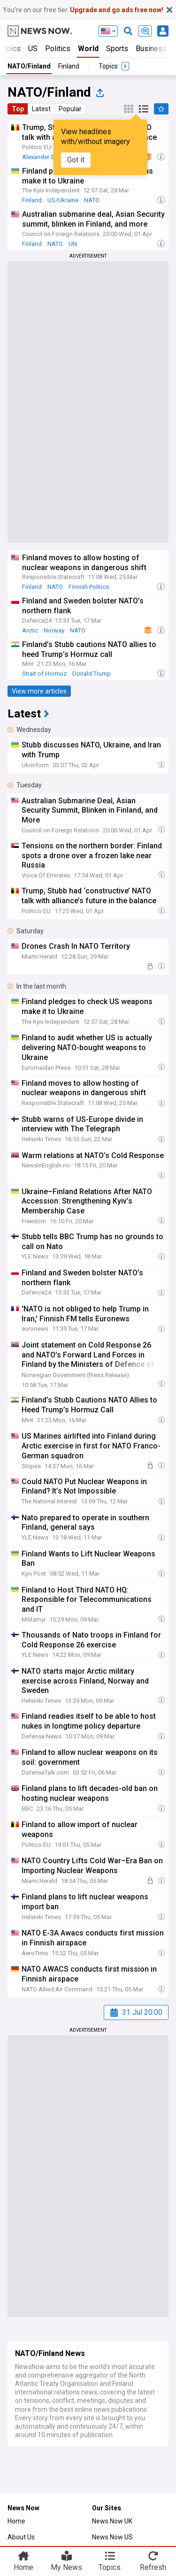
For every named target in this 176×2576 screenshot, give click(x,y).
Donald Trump (91, 673)
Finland (68, 66)
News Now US (112, 2537)
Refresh (153, 2567)
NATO (91, 200)
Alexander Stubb (44, 156)
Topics (110, 2567)
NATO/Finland (29, 66)
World (88, 48)
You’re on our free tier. (83, 10)
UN (73, 243)
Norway (54, 630)
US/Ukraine (62, 200)
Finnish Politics (89, 586)
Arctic (30, 630)
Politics (57, 48)
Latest (41, 109)
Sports (117, 48)
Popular (70, 109)
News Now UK (112, 2521)
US (33, 48)
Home (16, 2521)
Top (18, 109)
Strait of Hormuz (44, 673)
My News (66, 2567)
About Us (21, 2537)
